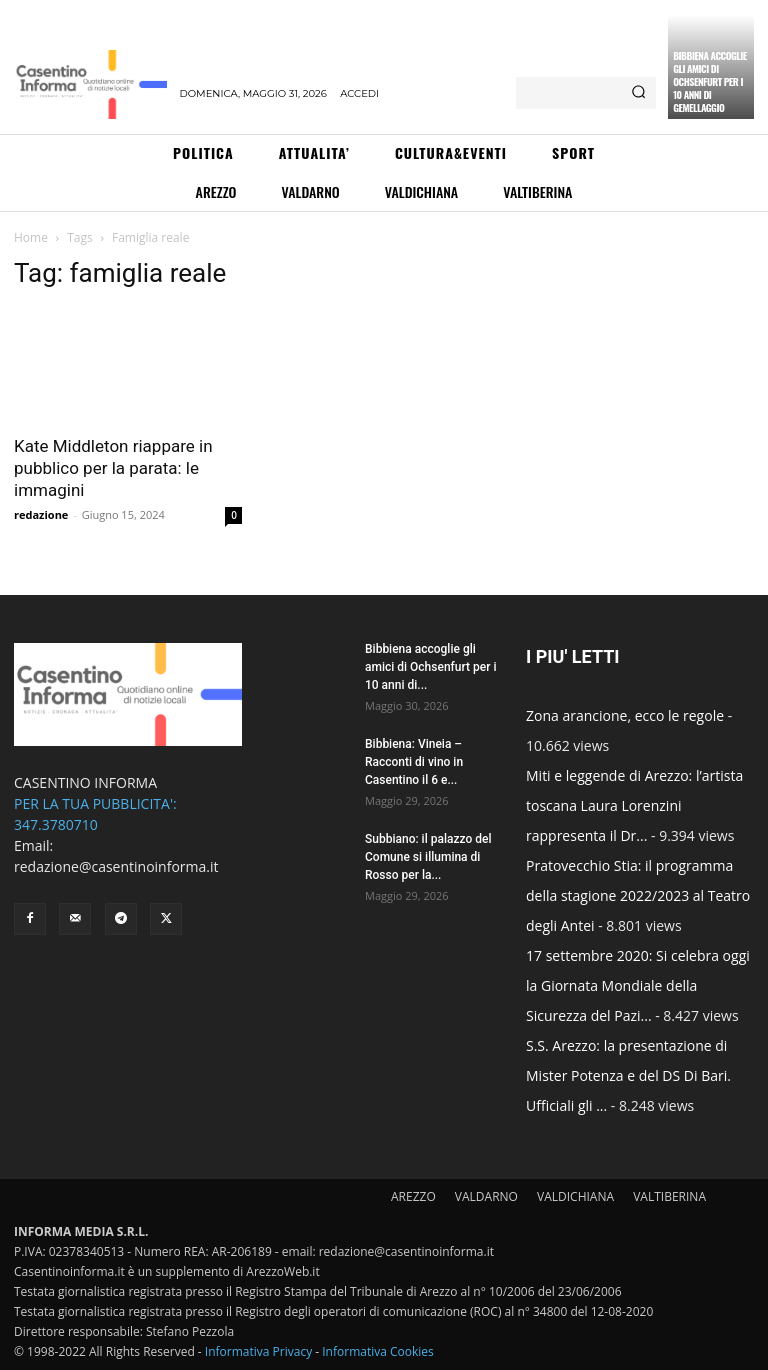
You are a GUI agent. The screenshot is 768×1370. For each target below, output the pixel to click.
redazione (41, 514)
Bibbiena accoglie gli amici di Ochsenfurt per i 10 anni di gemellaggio (710, 81)
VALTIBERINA (669, 1196)
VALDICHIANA (575, 1196)
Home (31, 237)
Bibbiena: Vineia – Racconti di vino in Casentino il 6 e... (414, 762)
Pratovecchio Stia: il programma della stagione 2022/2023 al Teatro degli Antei (638, 895)
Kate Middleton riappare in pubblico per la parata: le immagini (113, 468)
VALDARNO (486, 1196)
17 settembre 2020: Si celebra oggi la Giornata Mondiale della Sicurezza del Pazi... (638, 985)
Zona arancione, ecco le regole (625, 715)
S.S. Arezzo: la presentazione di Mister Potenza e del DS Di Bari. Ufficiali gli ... (628, 1075)
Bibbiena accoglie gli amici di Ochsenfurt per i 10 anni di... (430, 667)
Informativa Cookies (378, 1351)
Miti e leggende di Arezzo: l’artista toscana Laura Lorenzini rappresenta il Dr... (634, 805)
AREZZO (413, 1196)
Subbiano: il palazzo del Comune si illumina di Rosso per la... (428, 857)
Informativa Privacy (258, 1351)
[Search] (638, 93)
